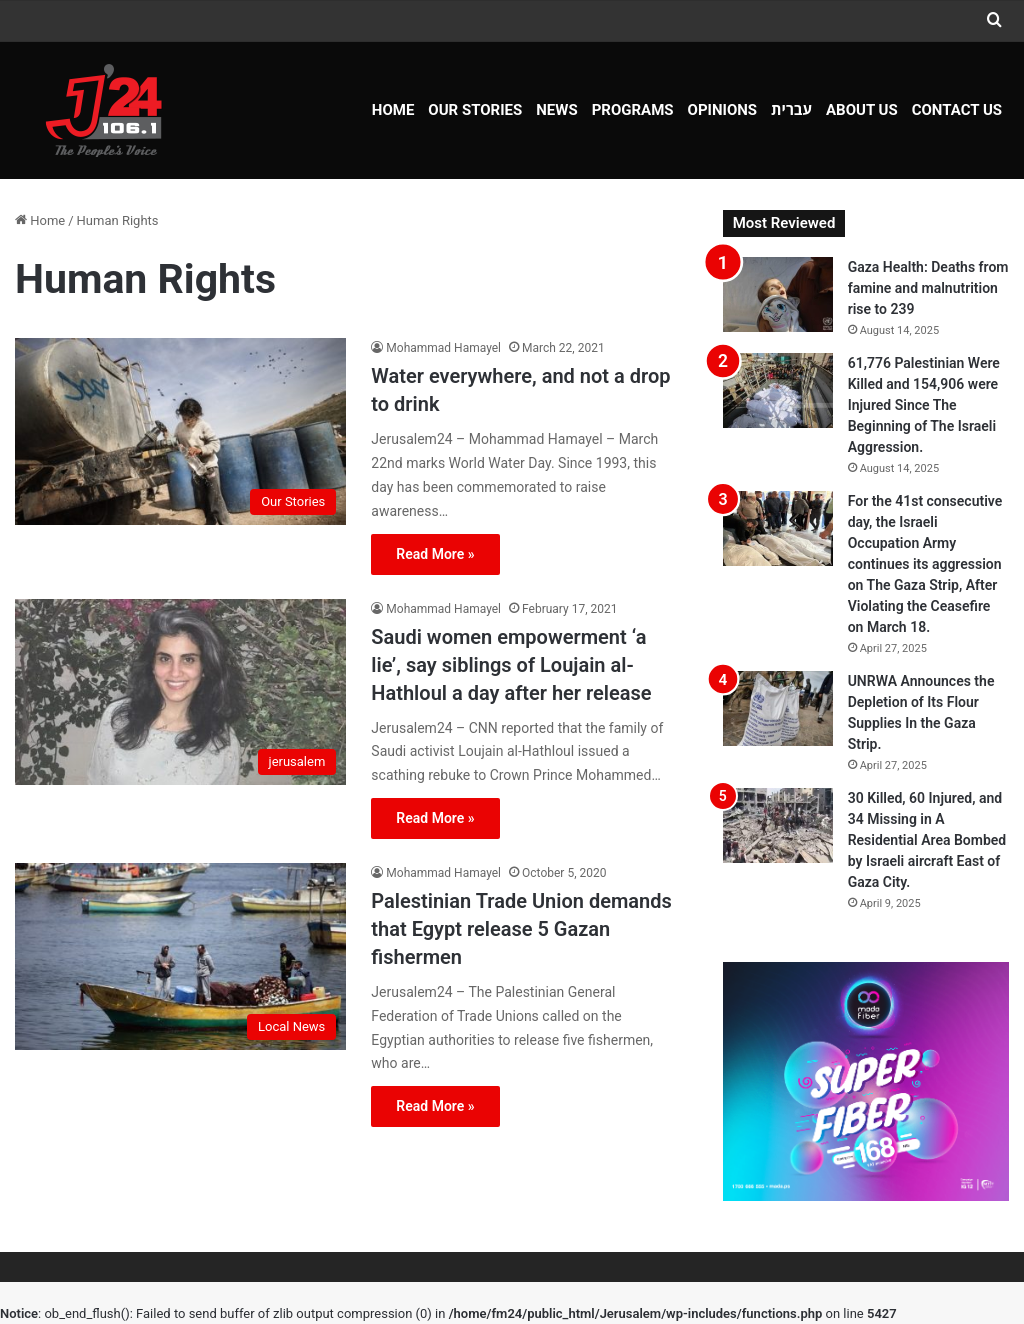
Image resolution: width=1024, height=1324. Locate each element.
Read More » (435, 554)
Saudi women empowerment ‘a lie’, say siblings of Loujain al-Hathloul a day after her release (511, 665)
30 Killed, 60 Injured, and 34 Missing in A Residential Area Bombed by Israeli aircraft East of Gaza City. (927, 840)
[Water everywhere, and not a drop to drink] (180, 431)
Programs (633, 110)
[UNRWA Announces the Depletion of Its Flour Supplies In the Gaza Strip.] (778, 708)
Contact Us (957, 110)
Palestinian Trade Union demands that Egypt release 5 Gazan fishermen (521, 929)
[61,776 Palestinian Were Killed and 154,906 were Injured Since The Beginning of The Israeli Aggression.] (778, 390)
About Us (862, 110)
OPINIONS (723, 110)
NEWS (556, 110)
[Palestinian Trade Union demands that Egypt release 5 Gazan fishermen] (180, 956)
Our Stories (475, 110)
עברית (791, 110)
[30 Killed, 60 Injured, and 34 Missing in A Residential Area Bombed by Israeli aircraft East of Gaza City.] (778, 825)
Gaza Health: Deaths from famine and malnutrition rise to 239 (928, 288)
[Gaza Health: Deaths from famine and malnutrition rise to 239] (778, 294)
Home (393, 110)
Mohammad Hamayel (443, 348)
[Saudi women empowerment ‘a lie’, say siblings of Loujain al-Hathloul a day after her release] (180, 692)
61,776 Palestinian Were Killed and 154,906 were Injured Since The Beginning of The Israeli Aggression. (924, 405)
